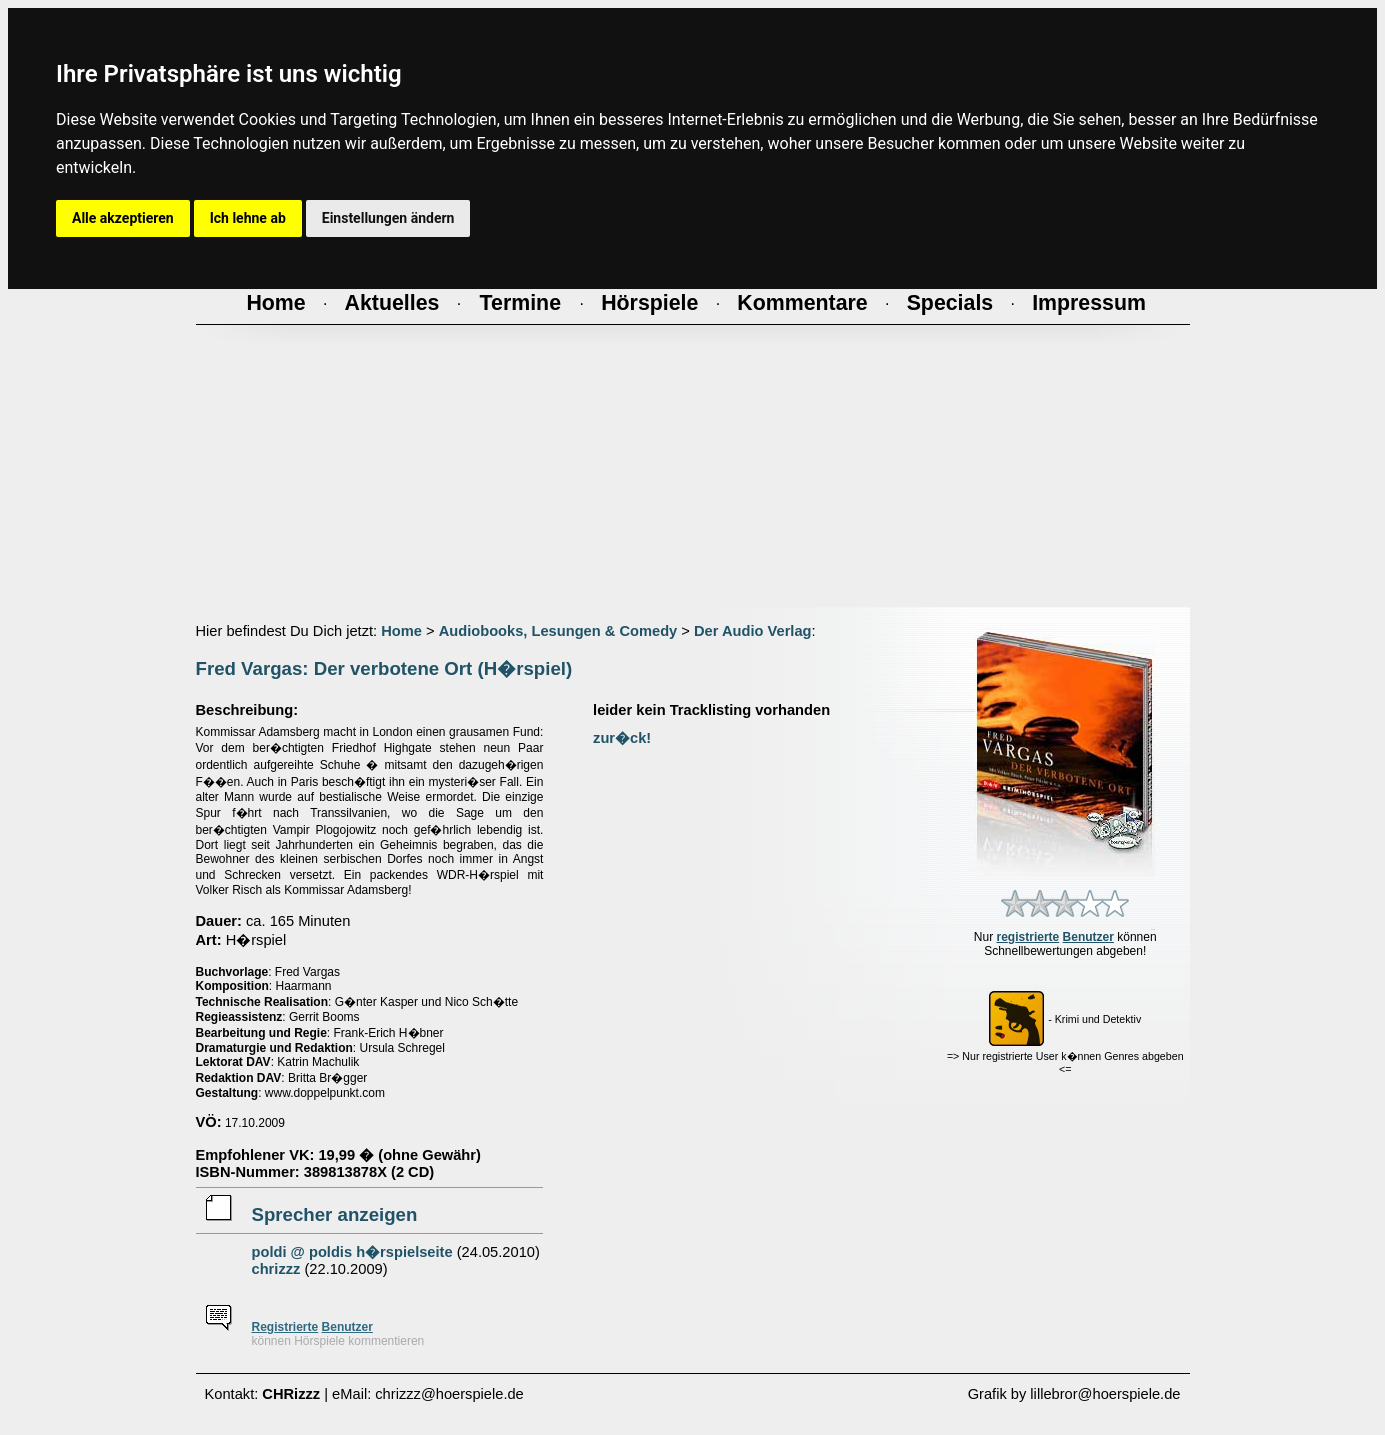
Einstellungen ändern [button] (388, 218)
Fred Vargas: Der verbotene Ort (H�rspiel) (384, 668)
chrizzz (276, 1269)
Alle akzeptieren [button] (123, 218)
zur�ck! (622, 738)
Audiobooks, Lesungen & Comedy (558, 631)
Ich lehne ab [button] (248, 218)
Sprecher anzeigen (335, 1214)
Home (401, 631)
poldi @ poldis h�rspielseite (352, 1252)
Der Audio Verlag (753, 631)
